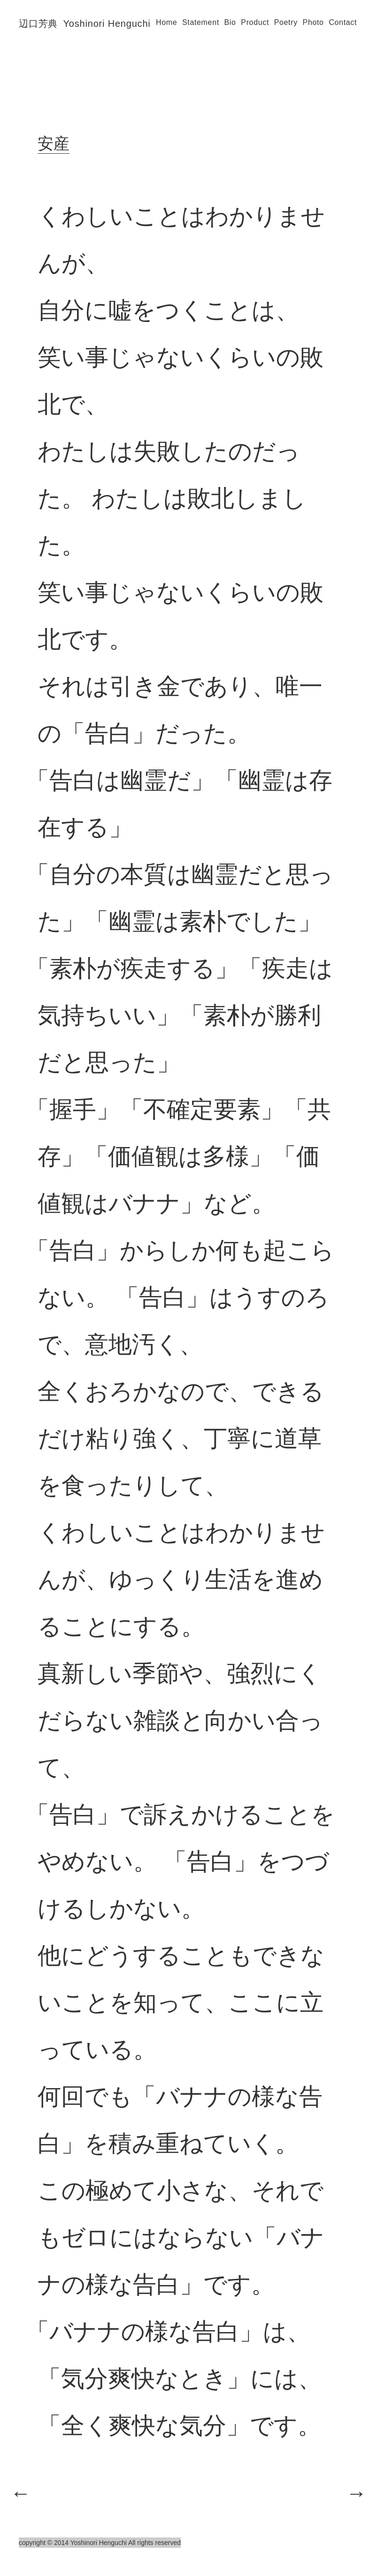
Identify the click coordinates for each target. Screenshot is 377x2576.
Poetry (286, 22)
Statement (200, 22)
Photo (313, 22)
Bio (230, 22)
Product (255, 22)
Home (166, 22)
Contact (343, 22)
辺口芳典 (85, 23)
